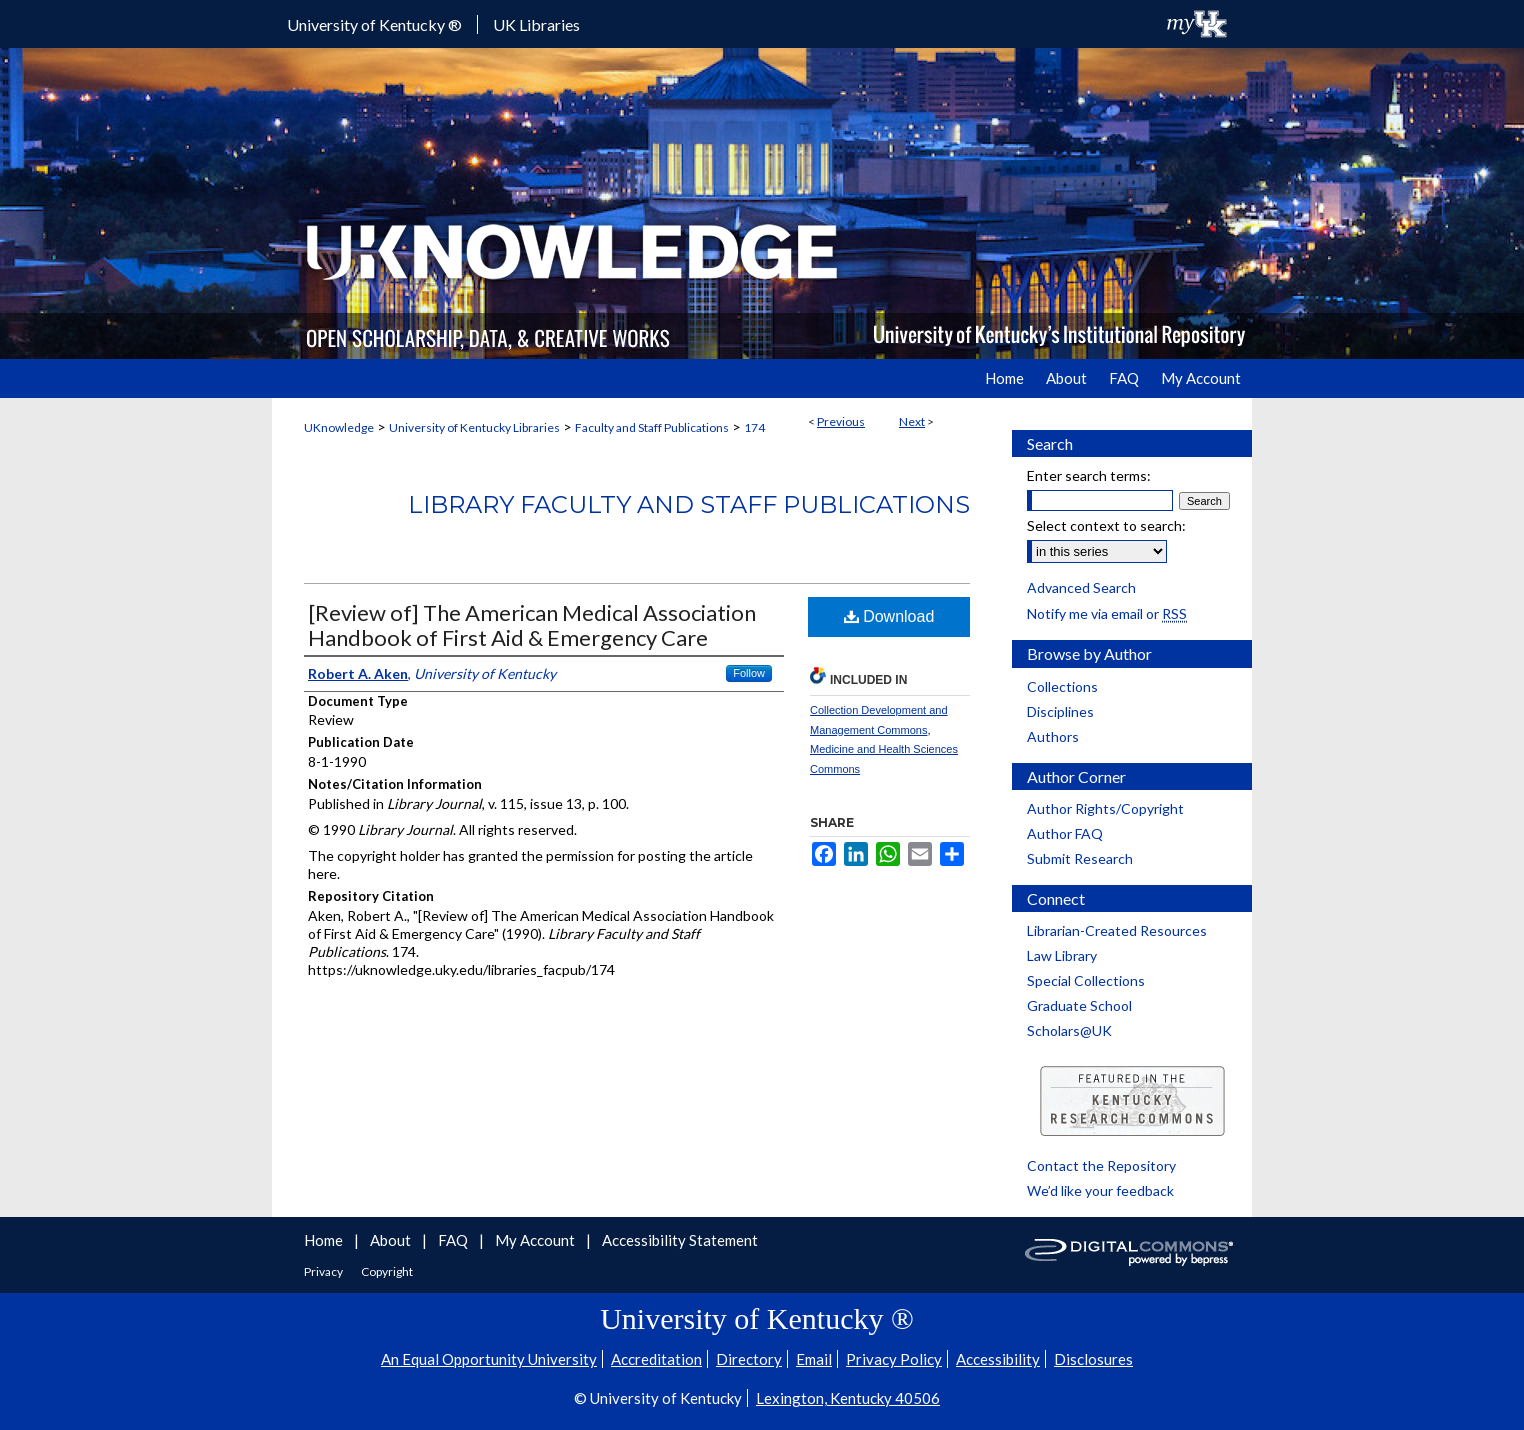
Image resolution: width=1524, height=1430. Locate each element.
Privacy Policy (894, 1359)
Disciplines (1060, 711)
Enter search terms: (1089, 475)
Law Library (1062, 955)
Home (325, 1240)
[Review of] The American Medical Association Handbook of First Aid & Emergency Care (532, 625)
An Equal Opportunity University (489, 1359)
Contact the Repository (1101, 1165)
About (392, 1240)
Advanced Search (1081, 587)
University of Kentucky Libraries (474, 427)
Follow (749, 673)
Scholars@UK (1069, 1030)
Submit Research (1080, 858)
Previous (841, 421)
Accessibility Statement (680, 1240)
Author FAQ (1065, 833)
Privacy (324, 1271)
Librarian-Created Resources (1117, 930)
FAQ (454, 1240)
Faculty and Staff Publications (652, 427)
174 (754, 427)
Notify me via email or (1107, 613)
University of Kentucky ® (374, 24)
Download (889, 616)
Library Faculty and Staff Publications (689, 504)
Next (912, 421)
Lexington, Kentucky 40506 (848, 1398)
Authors (1053, 736)
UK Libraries (536, 24)
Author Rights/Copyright (1105, 808)
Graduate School (1079, 1005)
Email (814, 1359)
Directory (749, 1359)
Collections (1062, 686)
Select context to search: (1106, 525)
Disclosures (1093, 1359)
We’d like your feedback (1100, 1190)
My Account (536, 1240)
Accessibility (998, 1359)
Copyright (387, 1271)
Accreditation (656, 1359)
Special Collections (1086, 980)
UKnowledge (339, 427)
